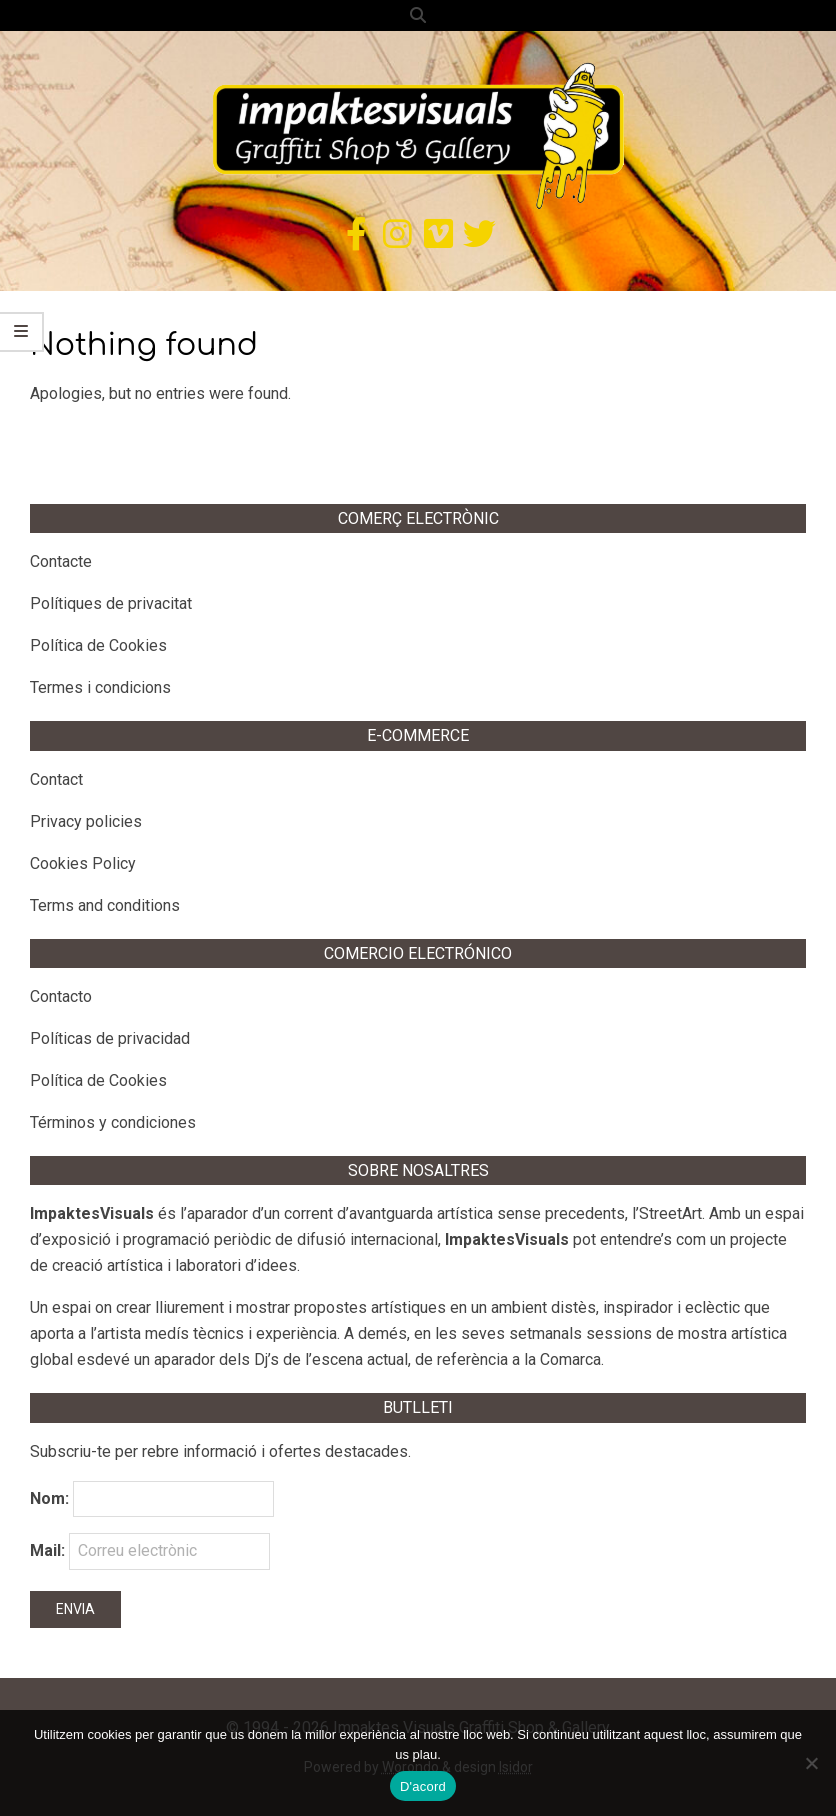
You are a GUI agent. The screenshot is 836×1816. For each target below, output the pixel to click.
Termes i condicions (100, 687)
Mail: (150, 1551)
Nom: (49, 1498)
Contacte (61, 561)
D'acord (423, 1786)
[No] (811, 1763)
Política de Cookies (98, 645)
